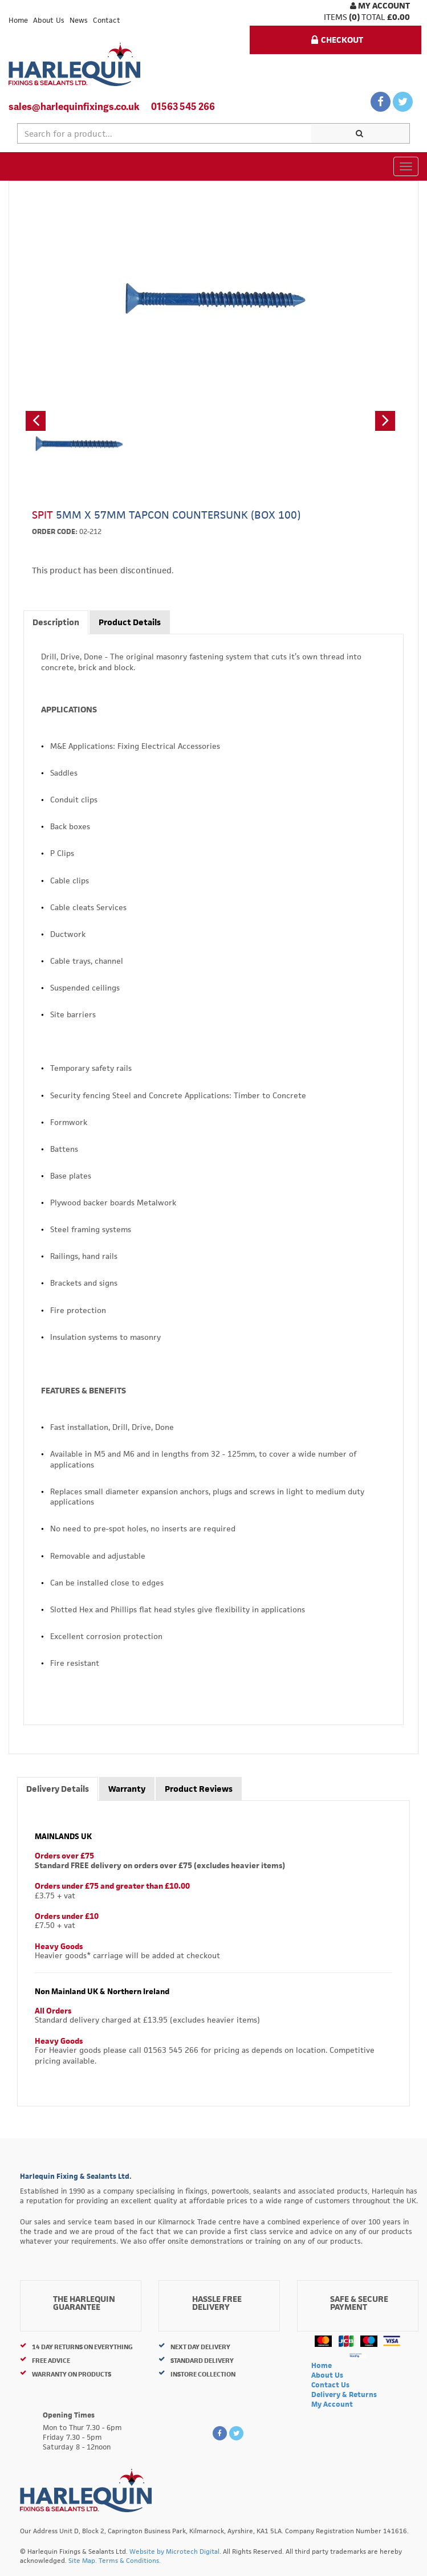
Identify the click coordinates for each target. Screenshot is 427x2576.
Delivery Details (57, 1788)
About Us (48, 20)
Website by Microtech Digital (174, 2551)
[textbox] (164, 133)
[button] (36, 421)
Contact (106, 20)
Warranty (126, 1788)
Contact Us (330, 2385)
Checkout (337, 39)
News (79, 20)
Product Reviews (199, 1788)
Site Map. (82, 2560)
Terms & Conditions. (130, 2560)
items (335, 16)
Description (55, 622)
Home (18, 20)
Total (373, 16)
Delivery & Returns (344, 2394)
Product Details (130, 622)
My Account (380, 5)
